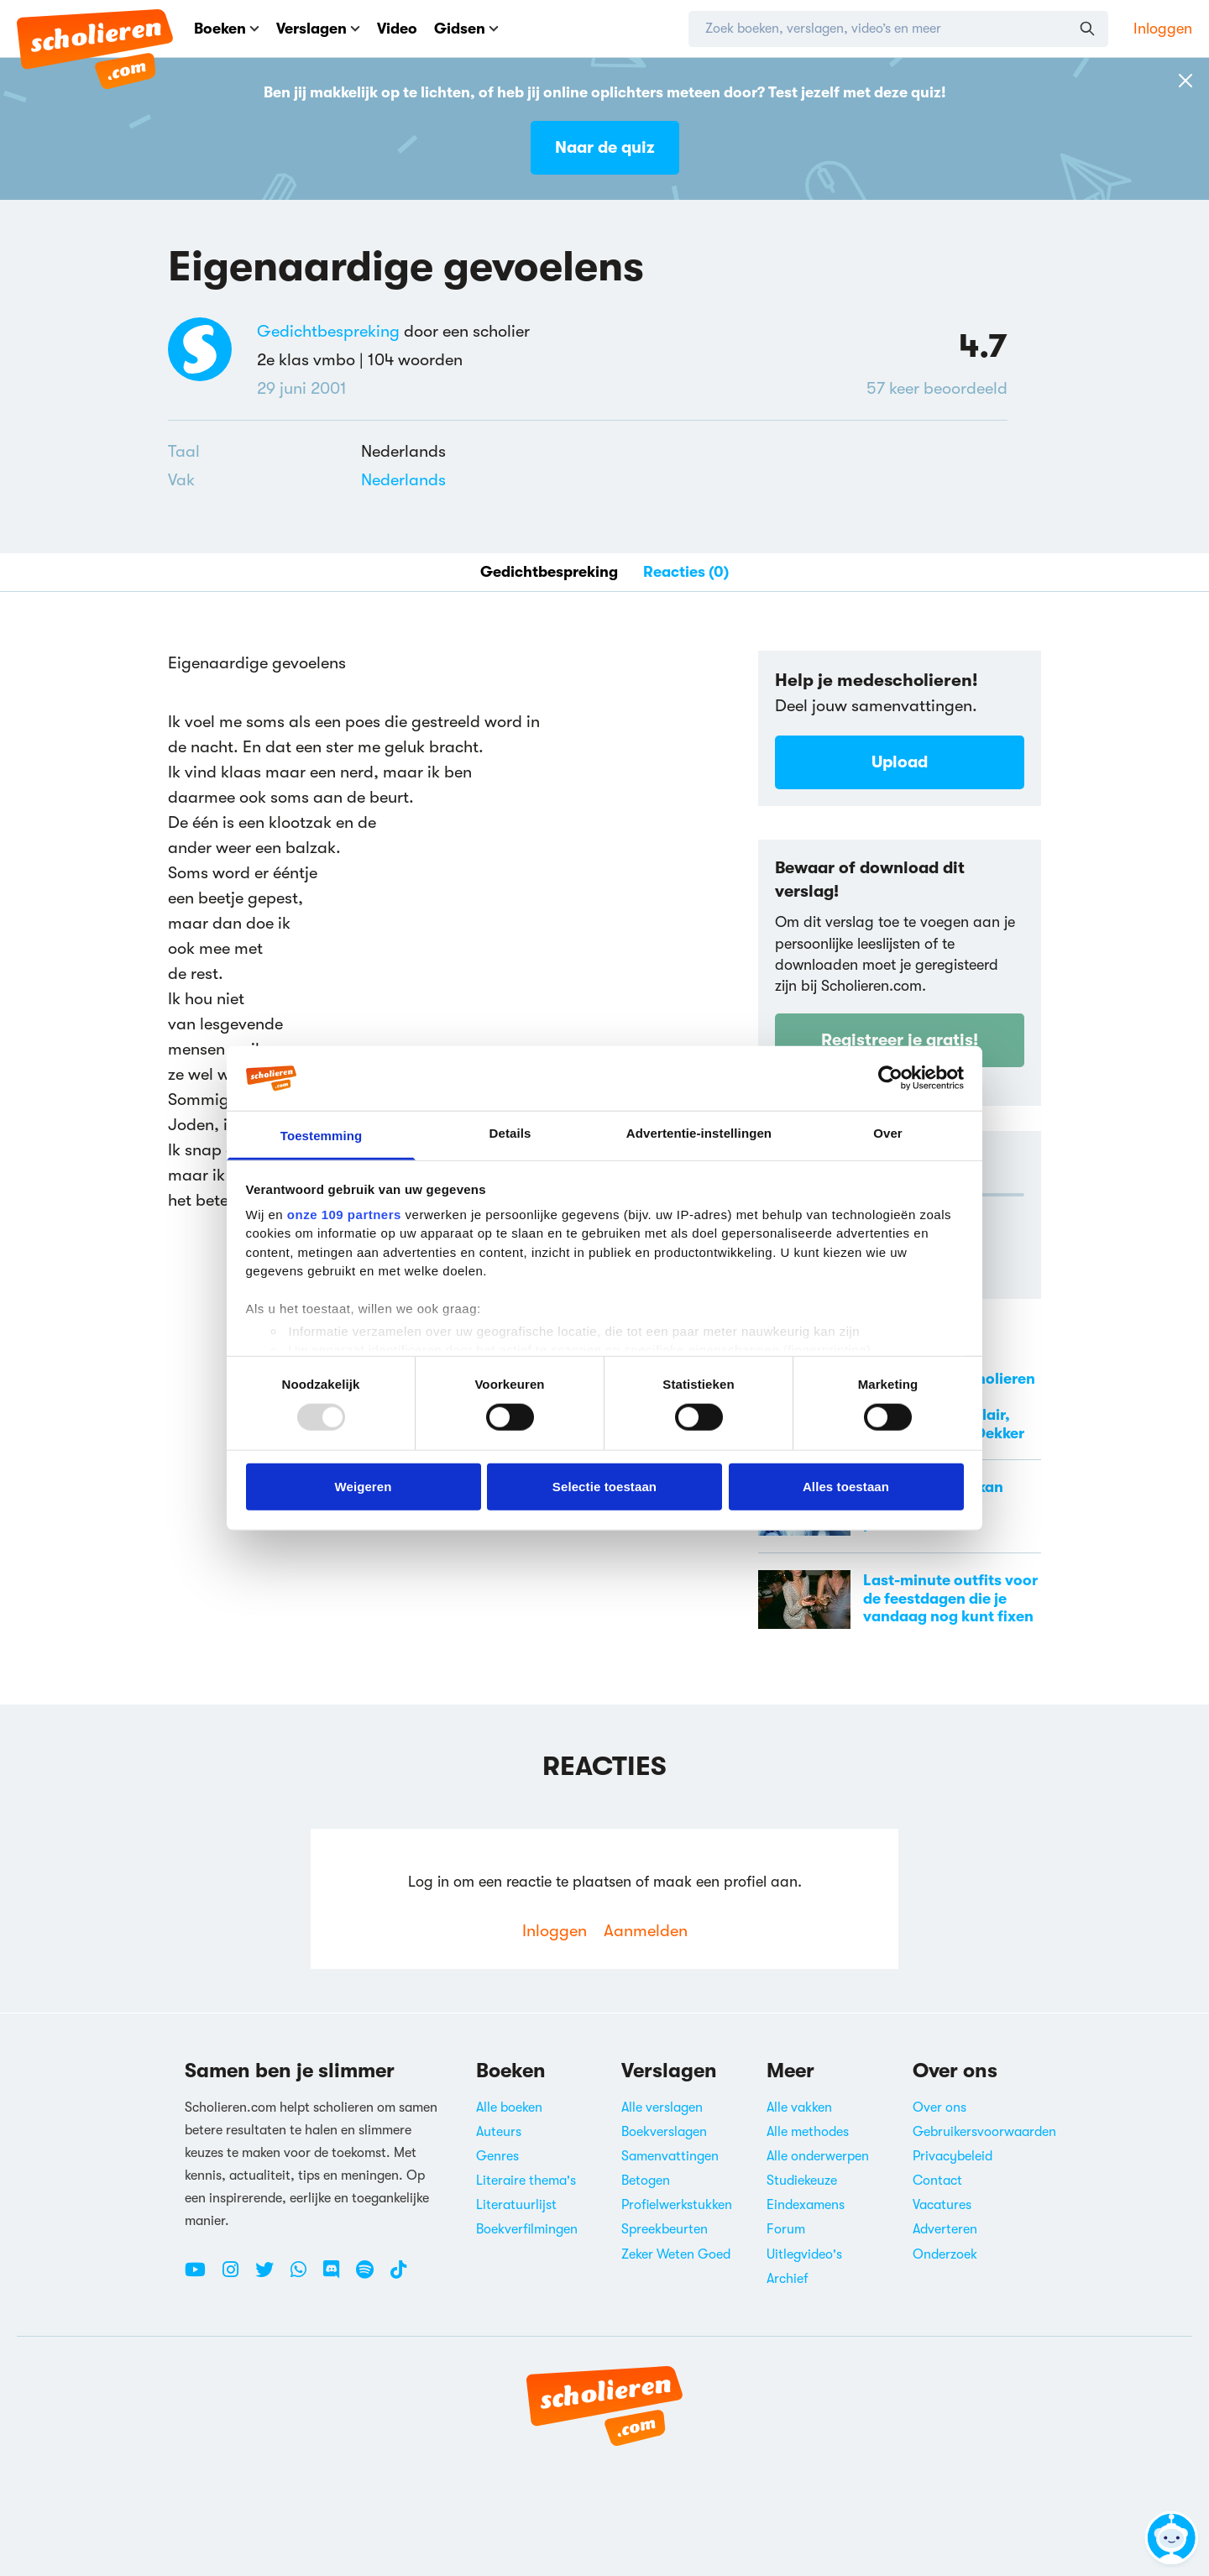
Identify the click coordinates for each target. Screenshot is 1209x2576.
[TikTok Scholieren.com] (398, 2276)
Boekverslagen (664, 2131)
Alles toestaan (846, 1486)
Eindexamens (806, 2204)
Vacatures (942, 2204)
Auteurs (498, 2131)
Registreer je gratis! (899, 1040)
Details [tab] (510, 1133)
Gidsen (466, 28)
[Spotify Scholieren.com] (371, 2276)
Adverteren (945, 2229)
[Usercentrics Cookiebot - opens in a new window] (890, 1078)
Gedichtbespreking (328, 331)
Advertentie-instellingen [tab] (699, 1133)
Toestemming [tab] (321, 1135)
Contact (937, 2180)
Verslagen (318, 28)
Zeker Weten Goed (675, 2254)
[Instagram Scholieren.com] (236, 2276)
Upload (899, 762)
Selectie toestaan (604, 1486)
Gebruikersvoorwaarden (984, 2131)
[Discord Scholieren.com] (337, 2276)
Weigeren (362, 1486)
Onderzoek (945, 2254)
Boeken (226, 28)
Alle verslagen (662, 2107)
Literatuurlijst (516, 2204)
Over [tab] (888, 1133)
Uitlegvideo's (804, 2254)
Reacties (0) (686, 571)
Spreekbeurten (664, 2229)
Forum (786, 2229)
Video (397, 28)
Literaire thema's (526, 2180)
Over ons (939, 2107)
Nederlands (403, 480)
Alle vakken (799, 2107)
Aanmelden (646, 1930)
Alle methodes (808, 2131)
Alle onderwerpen (818, 2156)
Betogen (645, 2180)
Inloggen (1162, 28)
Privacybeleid (952, 2156)
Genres (497, 2156)
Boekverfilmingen (527, 2229)
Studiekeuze (802, 2180)
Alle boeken (509, 2107)
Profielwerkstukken (676, 2204)
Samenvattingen (670, 2156)
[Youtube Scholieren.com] (201, 2276)
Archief (788, 2278)
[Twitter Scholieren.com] (270, 2276)
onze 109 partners (344, 1214)
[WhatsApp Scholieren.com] (304, 2276)
